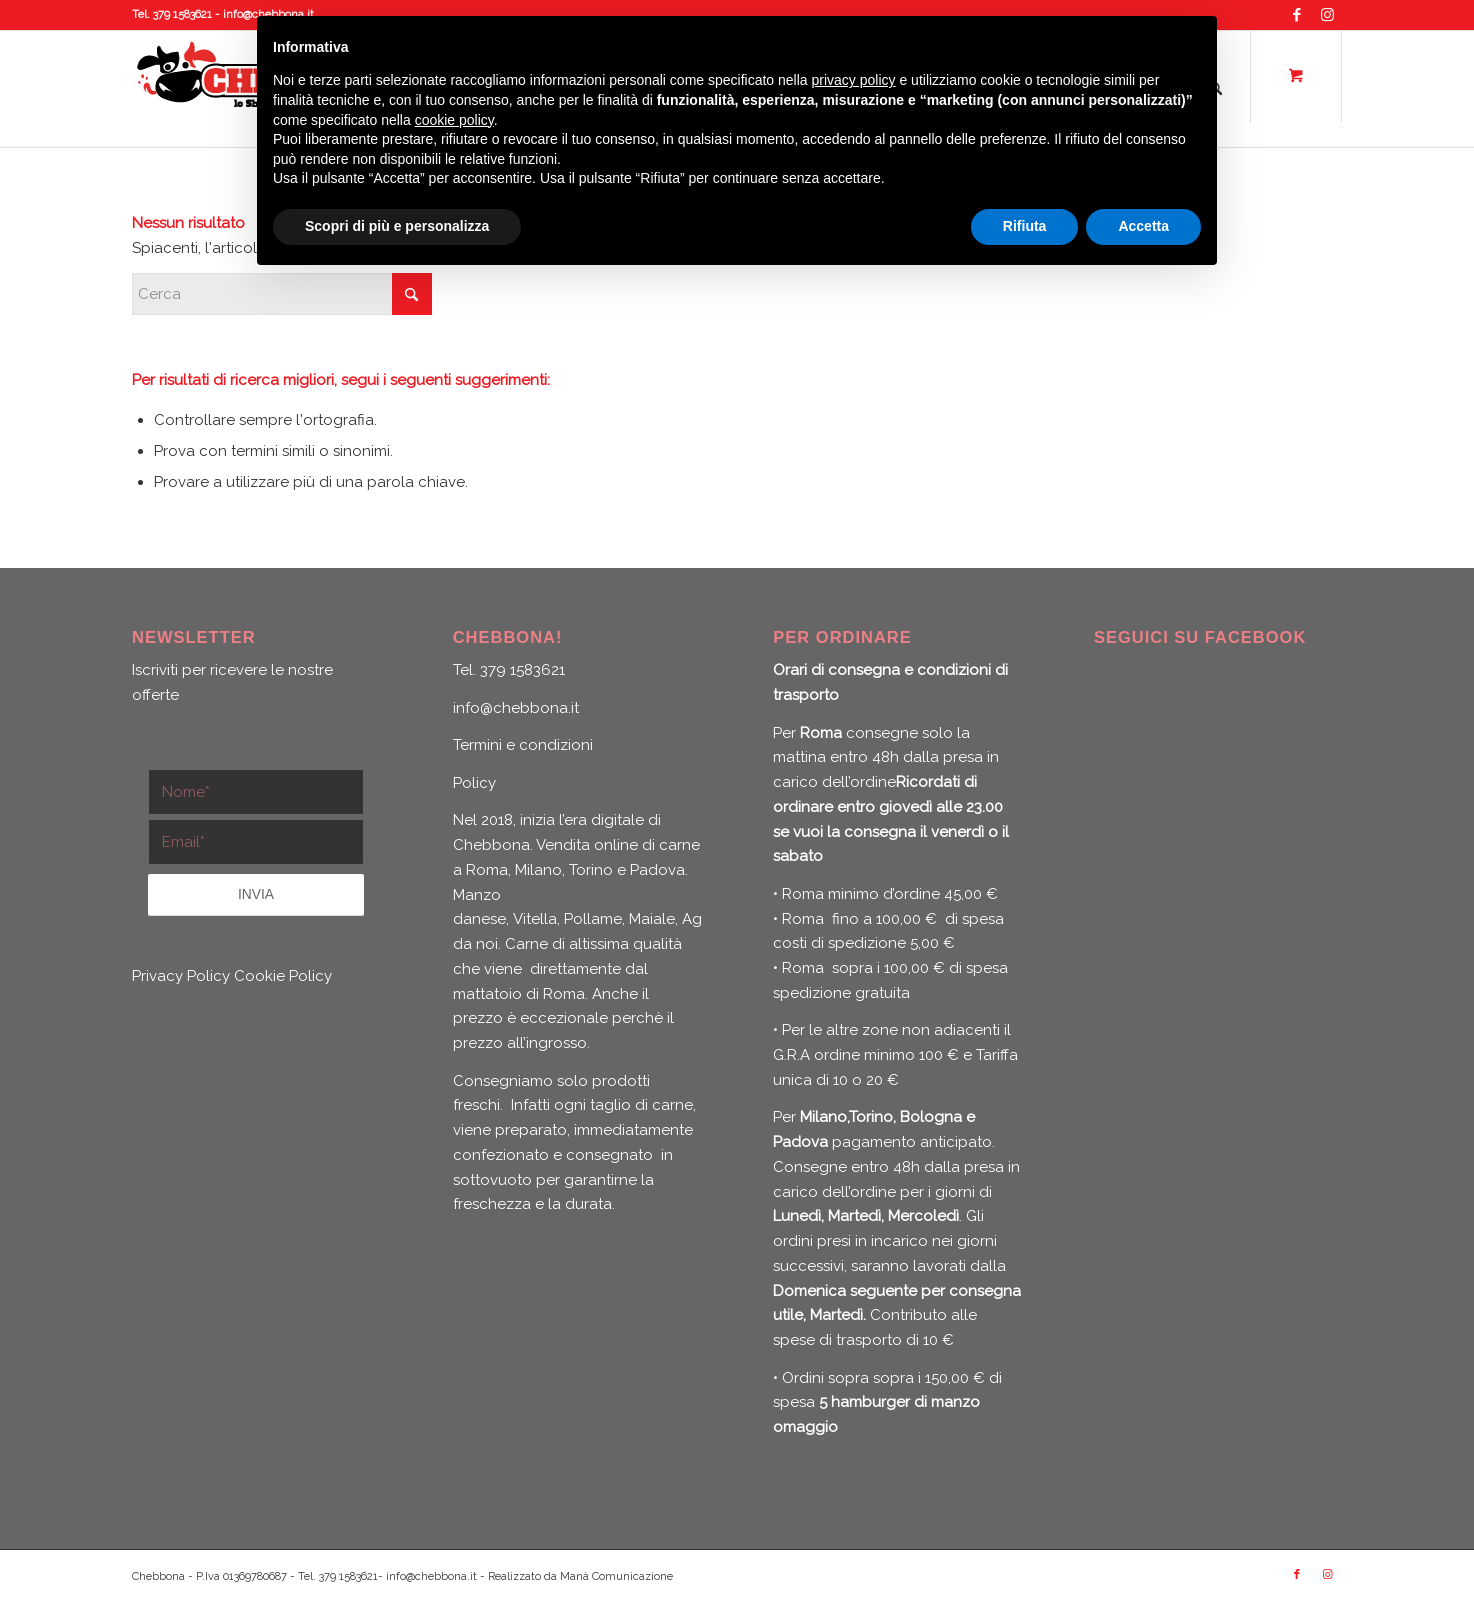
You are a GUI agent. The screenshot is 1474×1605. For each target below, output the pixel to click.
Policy (474, 783)
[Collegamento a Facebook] (1296, 15)
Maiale (652, 919)
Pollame (593, 919)
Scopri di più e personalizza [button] (397, 226)
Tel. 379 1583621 (172, 14)
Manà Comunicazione (616, 1576)
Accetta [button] (1143, 226)
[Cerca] (282, 294)
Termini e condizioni (523, 745)
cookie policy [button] (454, 120)
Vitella (535, 919)
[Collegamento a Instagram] (1327, 15)
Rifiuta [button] (1025, 226)
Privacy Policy (181, 976)
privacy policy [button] (854, 80)
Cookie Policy (283, 976)
